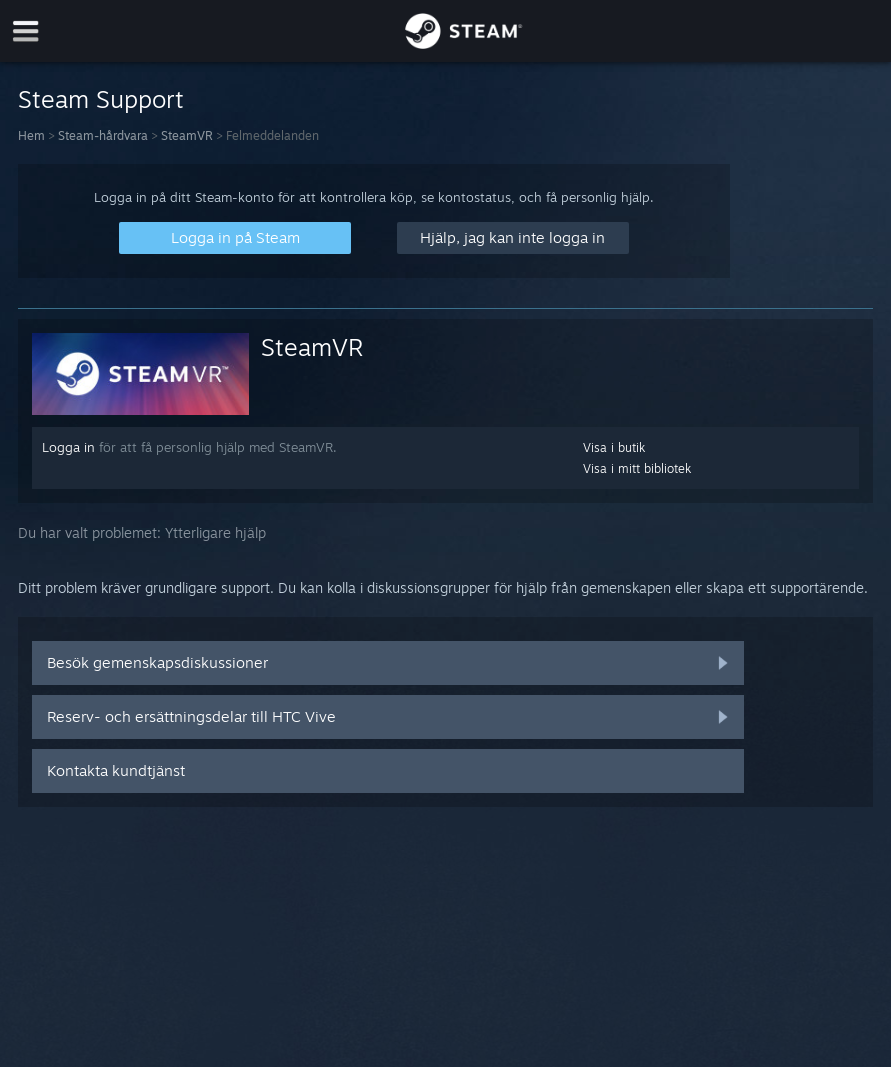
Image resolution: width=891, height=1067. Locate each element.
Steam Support (101, 99)
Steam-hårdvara (103, 135)
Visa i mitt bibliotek (637, 468)
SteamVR (187, 135)
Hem (31, 135)
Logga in (68, 447)
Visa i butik (614, 447)
